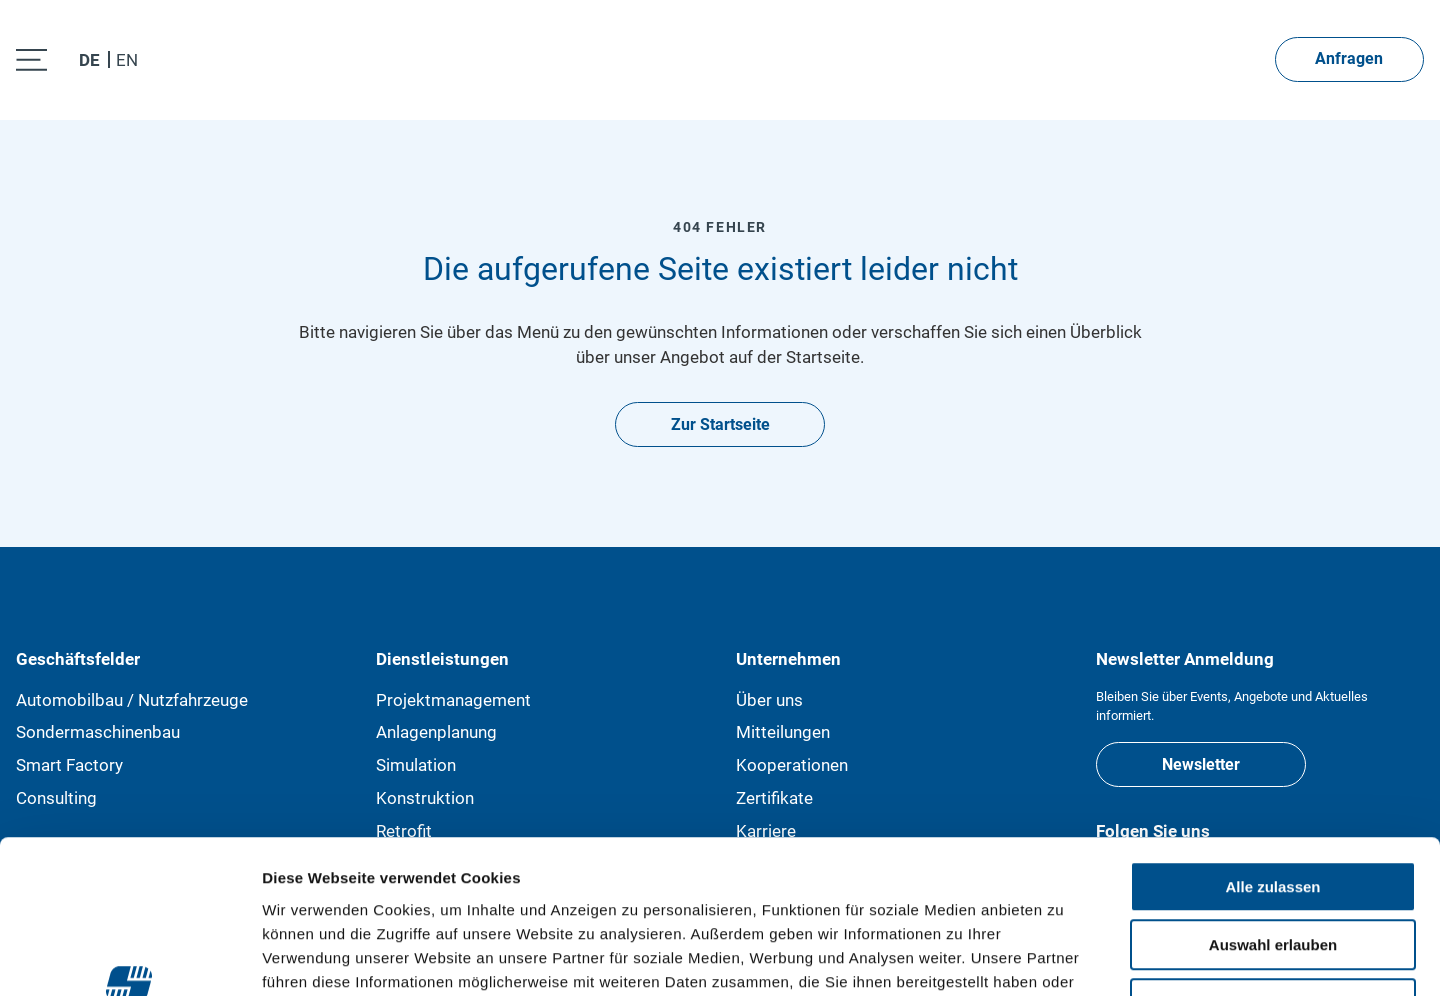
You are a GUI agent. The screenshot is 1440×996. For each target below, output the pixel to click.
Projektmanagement (453, 700)
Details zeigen (1063, 956)
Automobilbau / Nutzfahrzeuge (132, 700)
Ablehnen (1273, 868)
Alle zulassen (1272, 751)
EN (127, 61)
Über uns (769, 700)
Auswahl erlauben (1273, 810)
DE (89, 61)
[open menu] (31, 60)
